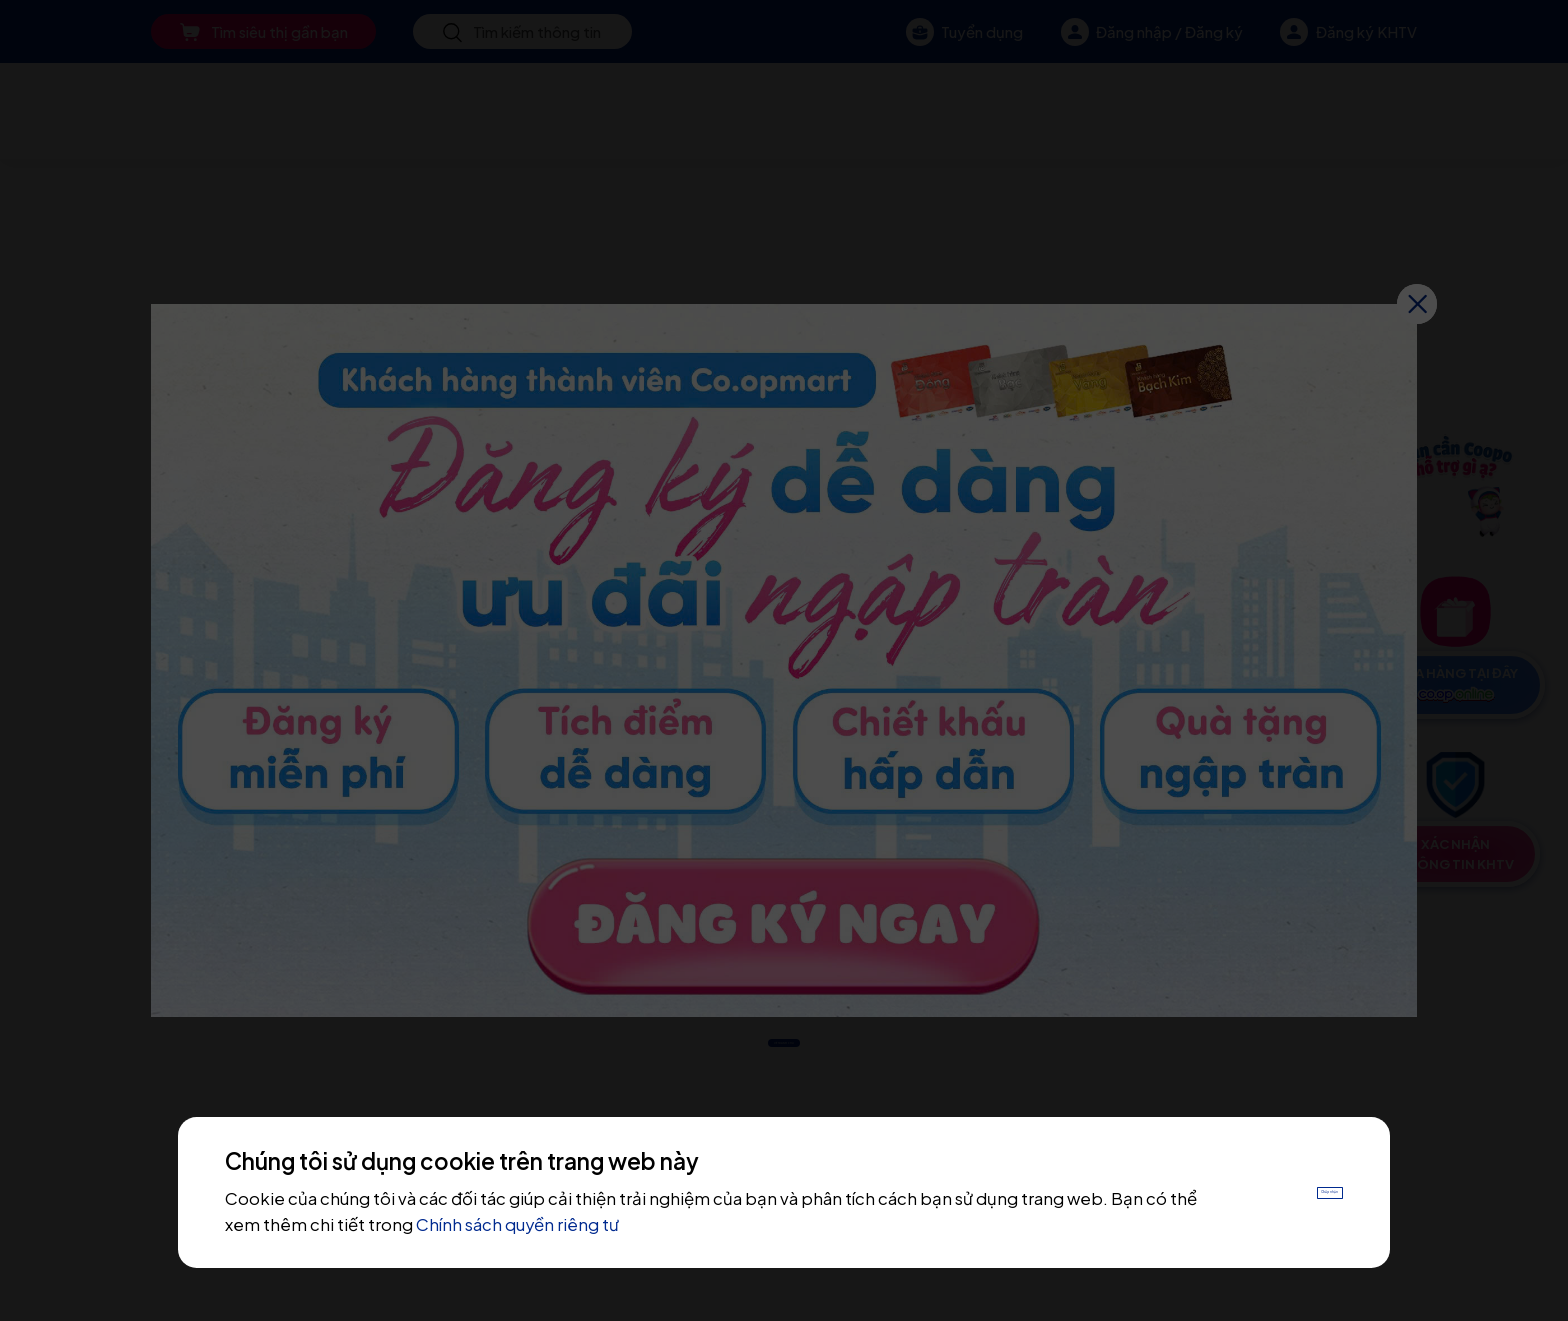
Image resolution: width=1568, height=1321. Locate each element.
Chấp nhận (1286, 1192)
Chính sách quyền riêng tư (606, 1224)
